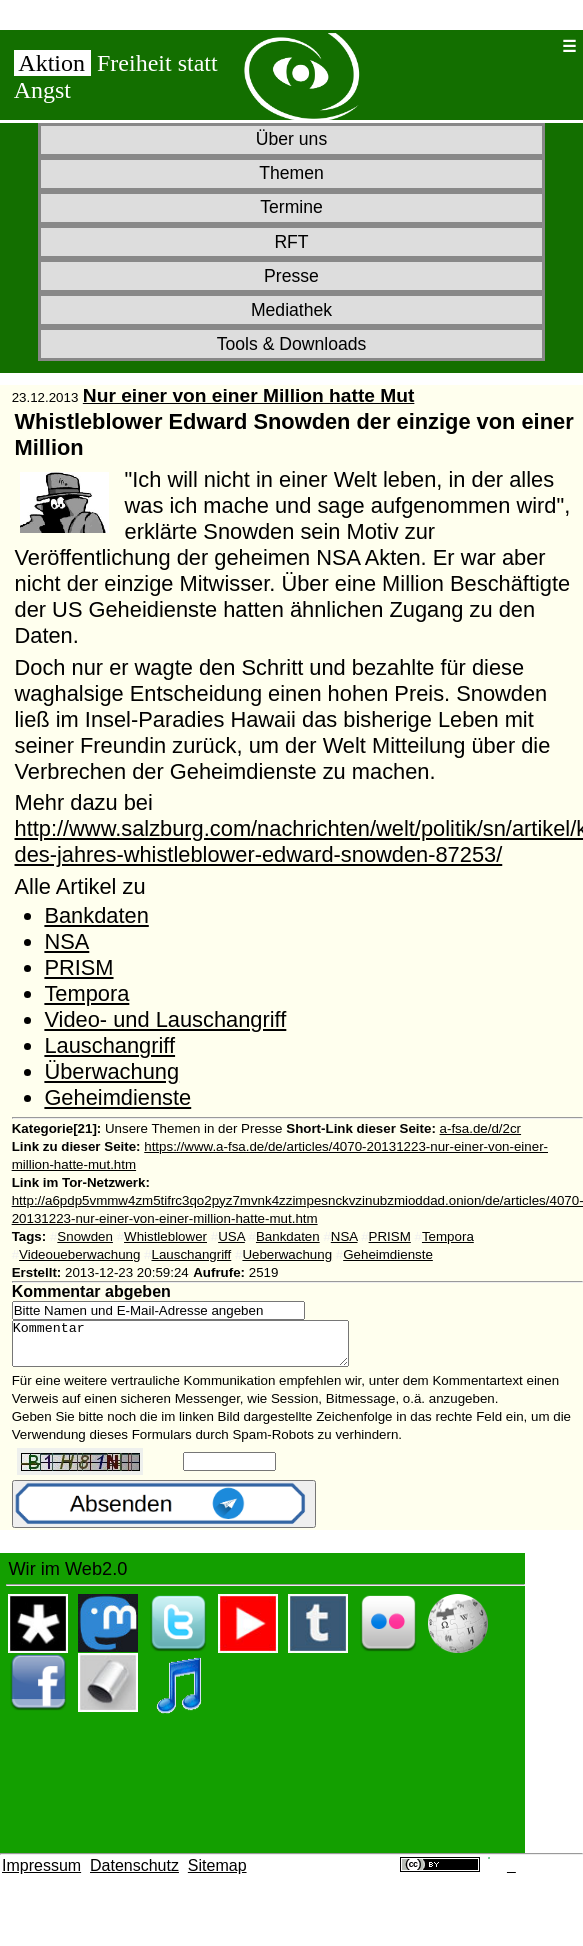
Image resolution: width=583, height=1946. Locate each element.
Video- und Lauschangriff (165, 1019)
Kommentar (200, 1348)
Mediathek (291, 310)
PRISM (78, 967)
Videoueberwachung (79, 1254)
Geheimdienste (117, 1097)
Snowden (85, 1236)
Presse (291, 276)
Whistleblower (165, 1236)
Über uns (291, 139)
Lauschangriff (109, 1045)
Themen (291, 173)
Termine (291, 207)
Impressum (41, 1874)
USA (231, 1236)
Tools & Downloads (292, 344)
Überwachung (111, 1071)
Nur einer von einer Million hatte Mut (249, 395)
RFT (291, 242)
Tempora (86, 993)
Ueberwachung (287, 1254)
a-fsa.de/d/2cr (481, 1128)
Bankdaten (96, 915)
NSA (66, 941)
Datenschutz (134, 1874)
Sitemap (217, 1874)
